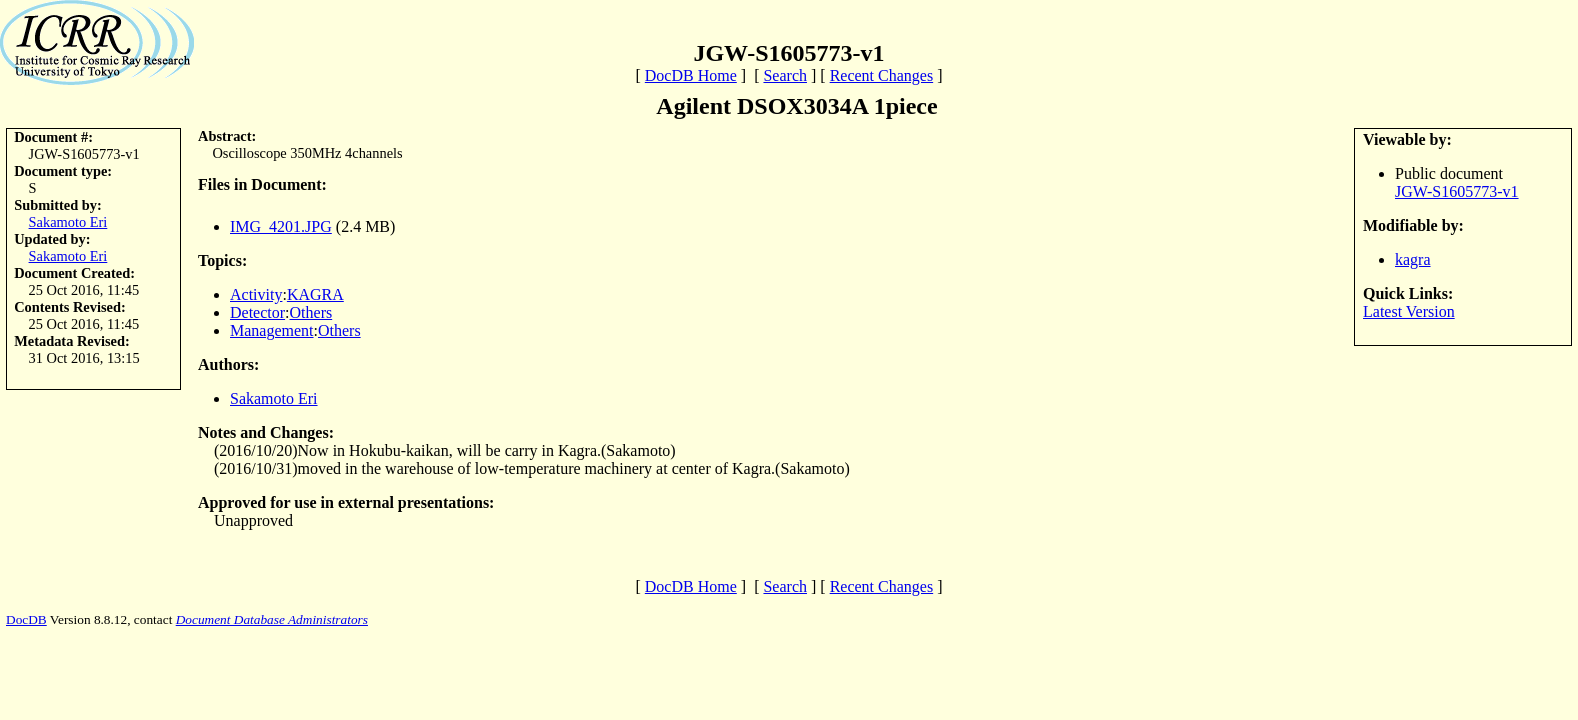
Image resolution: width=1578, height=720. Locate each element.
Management (272, 330)
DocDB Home (691, 75)
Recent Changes (882, 75)
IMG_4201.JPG (281, 226)
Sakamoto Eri (68, 222)
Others (311, 312)
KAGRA (315, 294)
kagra (1413, 259)
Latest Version (1409, 311)
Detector (257, 312)
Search (785, 75)
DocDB (26, 619)
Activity (256, 294)
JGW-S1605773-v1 (1457, 191)
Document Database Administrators (272, 619)
